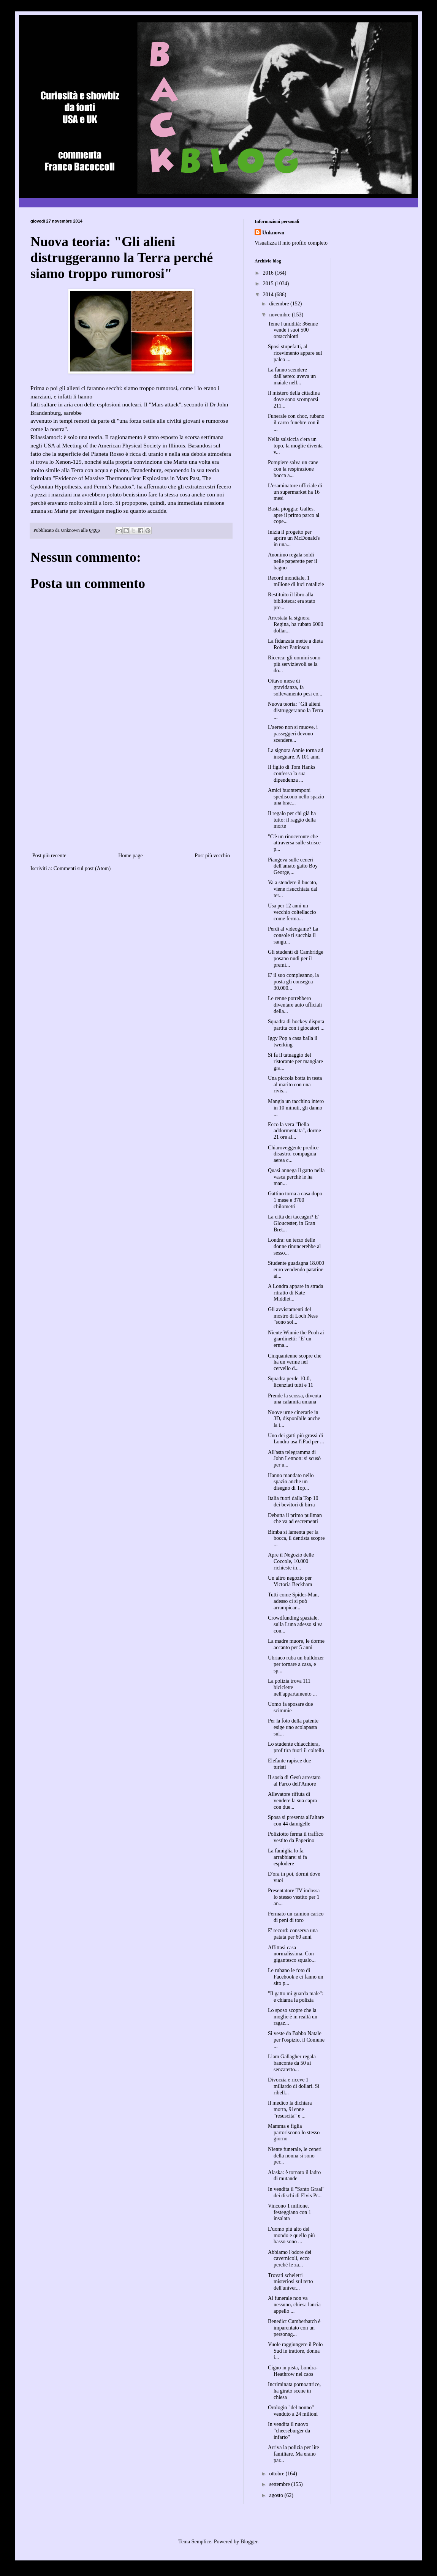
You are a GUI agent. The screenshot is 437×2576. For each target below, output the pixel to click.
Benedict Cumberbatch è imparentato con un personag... (294, 2327)
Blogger (249, 2541)
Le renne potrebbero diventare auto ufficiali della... (295, 1005)
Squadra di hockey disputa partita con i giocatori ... (296, 1025)
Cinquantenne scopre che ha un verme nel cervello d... (294, 1362)
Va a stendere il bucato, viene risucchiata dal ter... (292, 889)
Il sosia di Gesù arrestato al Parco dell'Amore (294, 1781)
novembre (280, 315)
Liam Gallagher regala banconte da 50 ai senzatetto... (292, 2063)
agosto (276, 2495)
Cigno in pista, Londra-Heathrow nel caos (293, 2371)
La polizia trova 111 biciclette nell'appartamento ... (292, 1687)
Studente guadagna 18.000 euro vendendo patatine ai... (296, 1269)
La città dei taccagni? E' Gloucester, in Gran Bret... (293, 1223)
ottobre (277, 2473)
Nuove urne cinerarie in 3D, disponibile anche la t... (294, 1419)
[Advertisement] (131, 803)
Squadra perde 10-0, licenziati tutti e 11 (290, 1382)
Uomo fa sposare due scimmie (290, 1707)
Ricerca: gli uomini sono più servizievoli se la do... (294, 664)
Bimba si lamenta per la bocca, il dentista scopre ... (296, 1538)
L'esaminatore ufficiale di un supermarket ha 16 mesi (295, 492)
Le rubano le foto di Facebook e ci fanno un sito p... (295, 1977)
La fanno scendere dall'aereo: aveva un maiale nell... (292, 376)
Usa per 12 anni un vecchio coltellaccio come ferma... (292, 912)
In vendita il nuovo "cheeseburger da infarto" (289, 2430)
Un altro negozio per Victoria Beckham (290, 1581)
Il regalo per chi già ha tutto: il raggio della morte (292, 820)
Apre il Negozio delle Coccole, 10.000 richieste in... (291, 1561)
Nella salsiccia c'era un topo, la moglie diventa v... (295, 445)
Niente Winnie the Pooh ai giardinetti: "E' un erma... (296, 1339)
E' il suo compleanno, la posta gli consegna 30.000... (293, 981)
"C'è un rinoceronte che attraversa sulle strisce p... (294, 843)
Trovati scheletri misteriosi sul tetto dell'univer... (290, 2282)
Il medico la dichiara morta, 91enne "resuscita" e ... (290, 2109)
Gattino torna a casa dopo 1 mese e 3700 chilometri (295, 1200)
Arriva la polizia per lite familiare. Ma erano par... (293, 2454)
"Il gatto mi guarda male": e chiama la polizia (295, 1997)
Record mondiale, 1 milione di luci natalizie (296, 581)
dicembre (279, 304)
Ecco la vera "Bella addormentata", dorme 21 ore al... (294, 1131)
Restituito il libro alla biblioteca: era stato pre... (291, 601)
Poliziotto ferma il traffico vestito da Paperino (295, 1837)
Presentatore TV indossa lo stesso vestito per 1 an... (294, 1897)
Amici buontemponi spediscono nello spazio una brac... (296, 796)
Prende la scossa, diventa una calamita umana (294, 1399)
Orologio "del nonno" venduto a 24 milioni (293, 2411)
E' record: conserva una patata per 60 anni (293, 1934)
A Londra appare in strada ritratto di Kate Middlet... (295, 1292)
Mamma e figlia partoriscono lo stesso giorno (294, 2132)
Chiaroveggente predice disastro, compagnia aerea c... (293, 1154)
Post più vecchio (212, 855)
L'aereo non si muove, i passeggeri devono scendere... (293, 733)
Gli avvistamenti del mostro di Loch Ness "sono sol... (293, 1316)
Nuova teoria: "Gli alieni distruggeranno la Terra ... (295, 710)
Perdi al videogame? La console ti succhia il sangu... (293, 935)
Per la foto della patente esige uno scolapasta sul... (293, 1727)
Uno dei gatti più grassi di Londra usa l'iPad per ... (296, 1439)
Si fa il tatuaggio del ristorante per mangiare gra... (295, 1061)
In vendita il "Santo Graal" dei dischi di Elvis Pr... (296, 2192)
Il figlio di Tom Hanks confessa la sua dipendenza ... (291, 773)
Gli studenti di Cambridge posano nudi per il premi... (295, 958)
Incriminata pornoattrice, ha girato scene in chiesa (294, 2391)
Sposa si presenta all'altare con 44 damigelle (296, 1820)
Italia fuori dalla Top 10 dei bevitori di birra (293, 1501)
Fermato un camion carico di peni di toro (296, 1917)
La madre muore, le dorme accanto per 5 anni (296, 1644)
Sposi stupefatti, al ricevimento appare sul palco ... (295, 353)
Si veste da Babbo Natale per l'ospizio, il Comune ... (296, 2040)
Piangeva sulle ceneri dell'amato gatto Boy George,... (293, 866)
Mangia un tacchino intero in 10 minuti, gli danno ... (296, 1107)
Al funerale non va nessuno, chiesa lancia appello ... (294, 2304)
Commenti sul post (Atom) (82, 868)
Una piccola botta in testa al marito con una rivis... (295, 1084)
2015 (269, 283)
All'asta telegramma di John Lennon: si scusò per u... (294, 1458)
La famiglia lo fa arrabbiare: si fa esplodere (287, 1857)
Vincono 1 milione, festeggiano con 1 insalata (289, 2212)
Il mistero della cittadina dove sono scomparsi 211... (294, 399)
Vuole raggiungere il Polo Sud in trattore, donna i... (295, 2351)
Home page (130, 855)
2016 (269, 273)
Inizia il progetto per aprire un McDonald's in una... (294, 538)
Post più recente (49, 855)
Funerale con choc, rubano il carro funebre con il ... (296, 422)
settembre (280, 2484)
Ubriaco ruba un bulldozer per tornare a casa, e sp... (296, 1664)
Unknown (273, 232)
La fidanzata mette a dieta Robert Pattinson (295, 644)
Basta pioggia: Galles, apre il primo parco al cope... (294, 515)
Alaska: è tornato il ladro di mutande (294, 2176)
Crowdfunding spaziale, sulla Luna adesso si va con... (295, 1624)
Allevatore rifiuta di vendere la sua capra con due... (292, 1800)
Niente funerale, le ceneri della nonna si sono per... (294, 2155)
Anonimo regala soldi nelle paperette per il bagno (292, 561)
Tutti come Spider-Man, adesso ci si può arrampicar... (293, 1601)
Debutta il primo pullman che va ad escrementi (295, 1518)
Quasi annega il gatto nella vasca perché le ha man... (296, 1177)
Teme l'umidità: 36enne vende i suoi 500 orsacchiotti (293, 330)
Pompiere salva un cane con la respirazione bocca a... (293, 469)
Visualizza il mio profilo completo (291, 243)
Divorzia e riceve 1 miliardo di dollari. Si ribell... (294, 2086)
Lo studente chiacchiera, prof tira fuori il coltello (296, 1747)
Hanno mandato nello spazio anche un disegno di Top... (291, 1482)
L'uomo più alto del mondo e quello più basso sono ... (291, 2235)
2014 (269, 294)
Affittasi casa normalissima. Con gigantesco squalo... (291, 1954)
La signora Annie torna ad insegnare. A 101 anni (295, 754)
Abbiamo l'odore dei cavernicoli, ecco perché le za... (290, 2258)
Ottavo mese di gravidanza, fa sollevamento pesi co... (295, 687)
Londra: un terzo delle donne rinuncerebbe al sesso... (294, 1246)
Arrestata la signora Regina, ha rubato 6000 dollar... (295, 624)
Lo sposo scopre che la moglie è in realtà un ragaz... (292, 2016)
